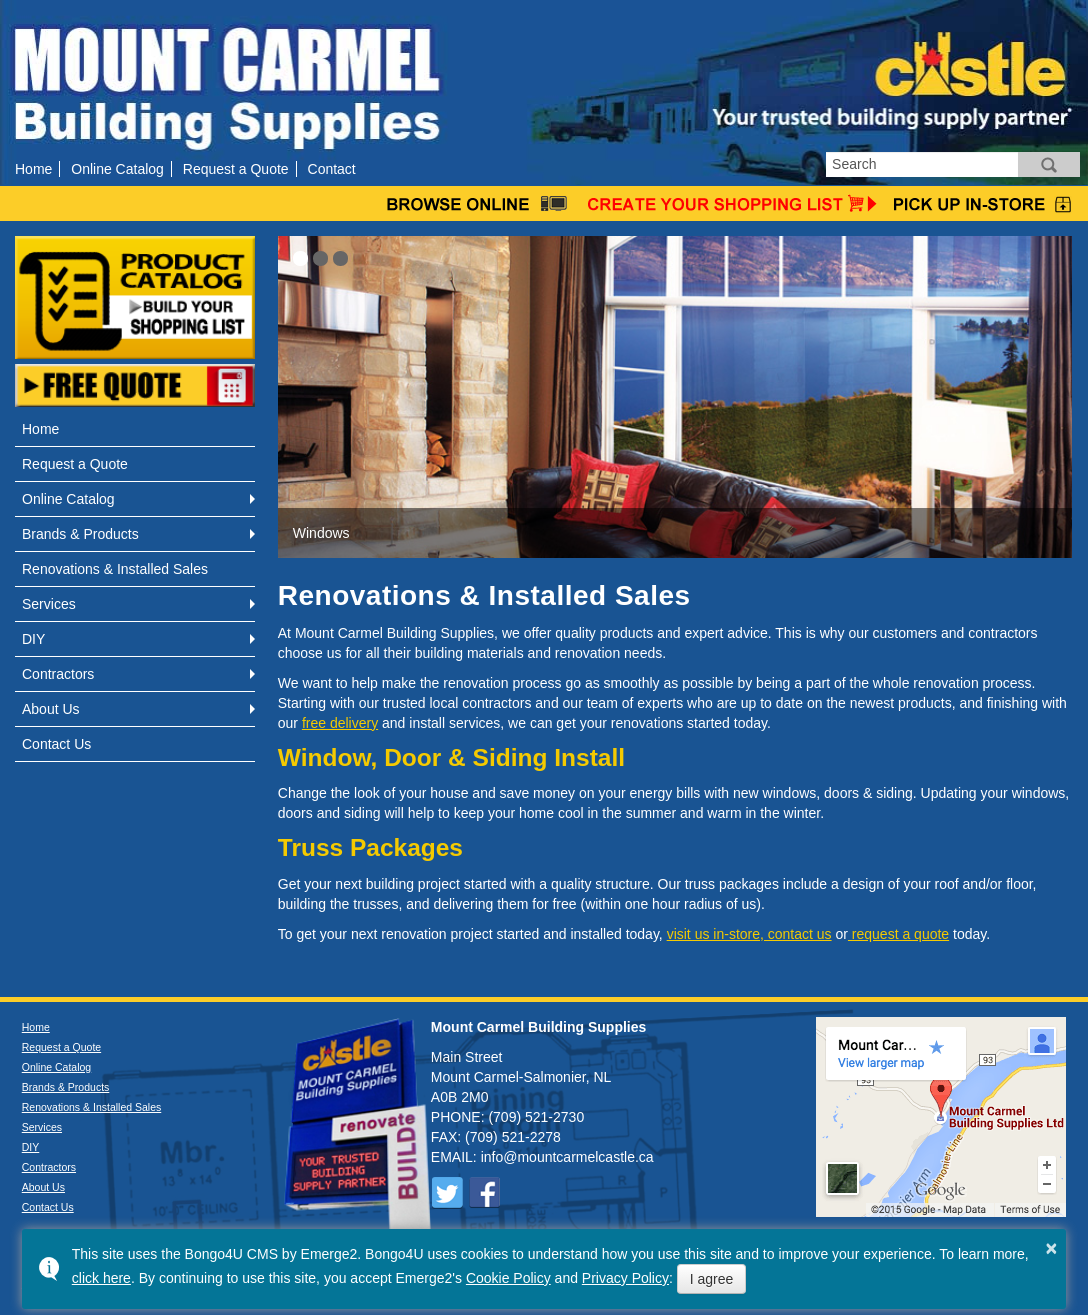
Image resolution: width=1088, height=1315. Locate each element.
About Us (51, 709)
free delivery (340, 723)
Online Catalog (117, 169)
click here (101, 1278)
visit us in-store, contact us (749, 934)
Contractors (58, 674)
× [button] (1052, 1248)
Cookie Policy (508, 1278)
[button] (300, 258)
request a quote (898, 934)
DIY (33, 639)
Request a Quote (236, 169)
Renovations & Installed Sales (115, 569)
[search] (922, 164)
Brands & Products (80, 534)
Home (33, 169)
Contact (332, 169)
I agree (712, 1279)
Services (49, 604)
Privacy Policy (625, 1278)
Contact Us (56, 744)
